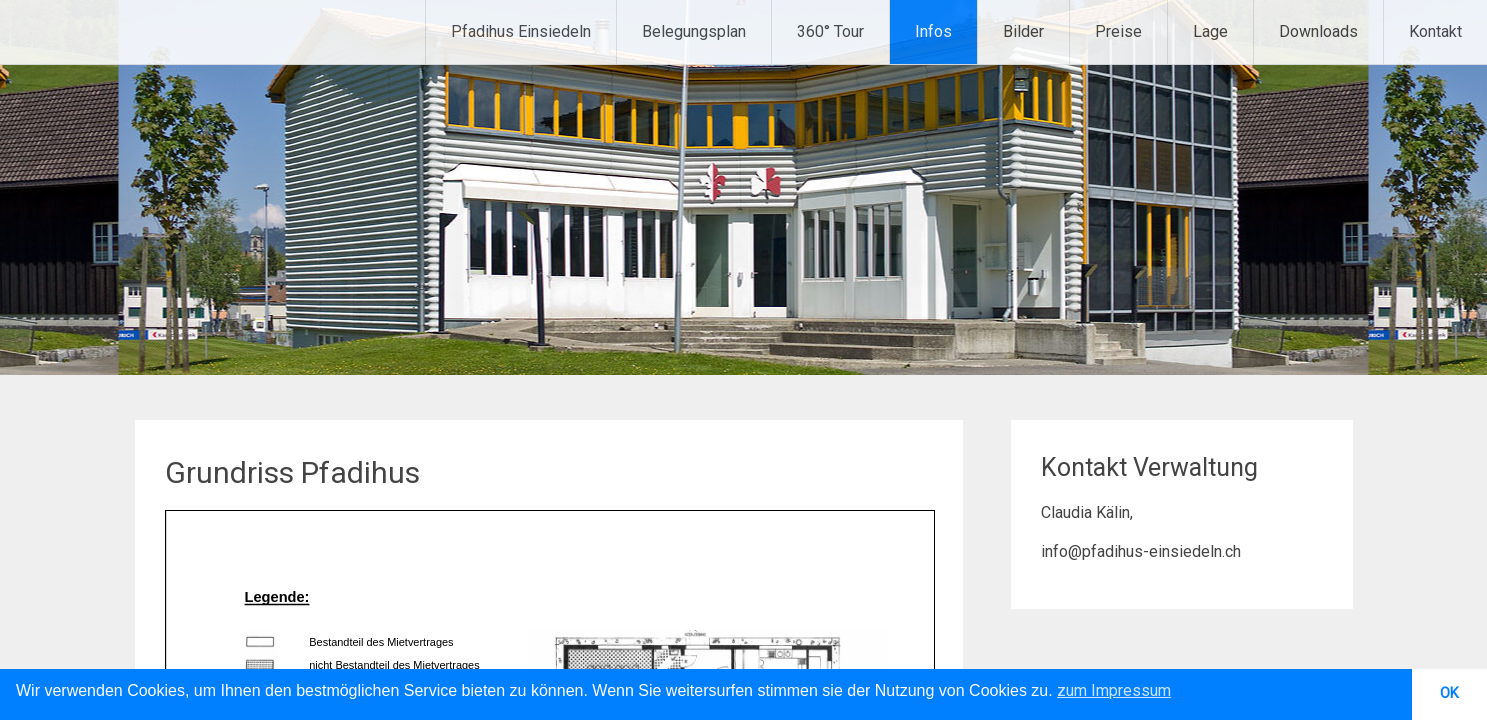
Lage (1210, 31)
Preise (1118, 31)
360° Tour (830, 31)
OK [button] (1449, 693)
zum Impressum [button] (1114, 690)
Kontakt (1435, 31)
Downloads (1318, 31)
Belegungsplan (694, 31)
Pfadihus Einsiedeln (521, 31)
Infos (933, 31)
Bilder (1023, 31)
